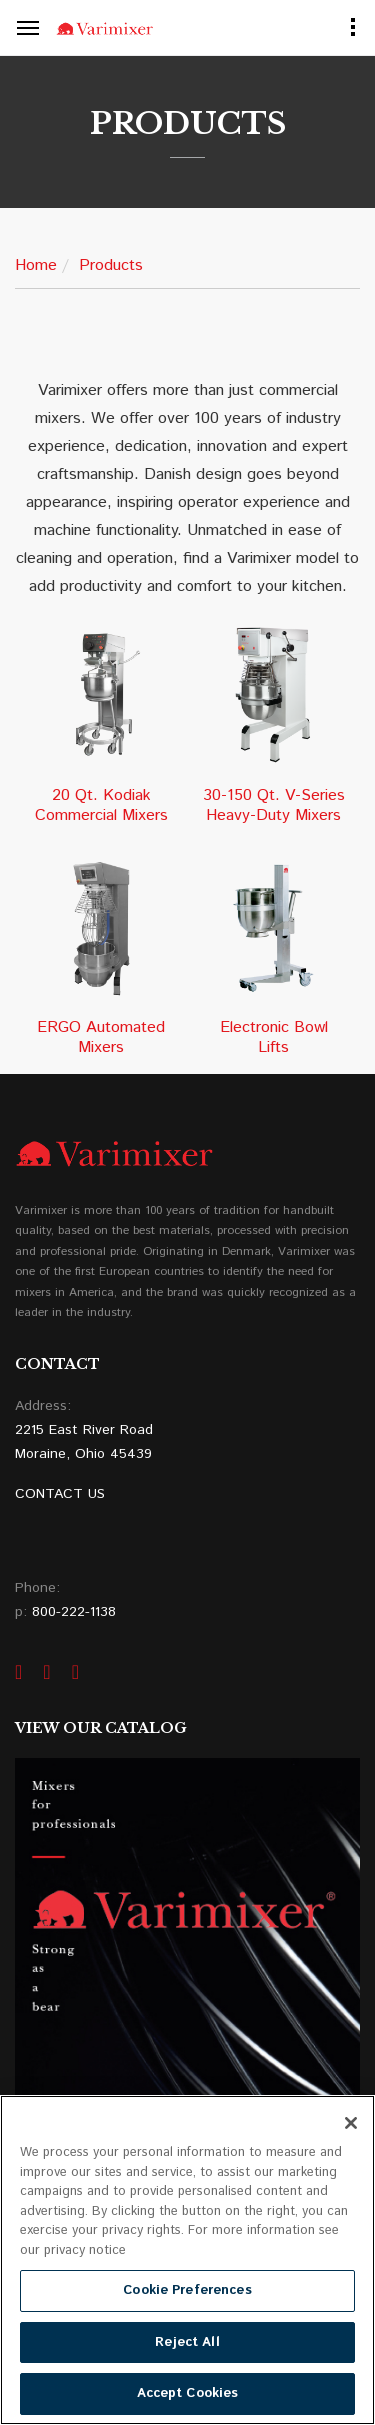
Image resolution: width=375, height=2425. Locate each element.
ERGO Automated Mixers (101, 1038)
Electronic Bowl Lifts (274, 1038)
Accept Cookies (188, 2393)
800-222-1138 (74, 1612)
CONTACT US (60, 1494)
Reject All (187, 2342)
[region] (187, 2260)
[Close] (351, 2123)
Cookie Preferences (187, 2290)
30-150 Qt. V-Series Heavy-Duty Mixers (274, 806)
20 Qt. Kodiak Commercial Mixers (101, 806)
